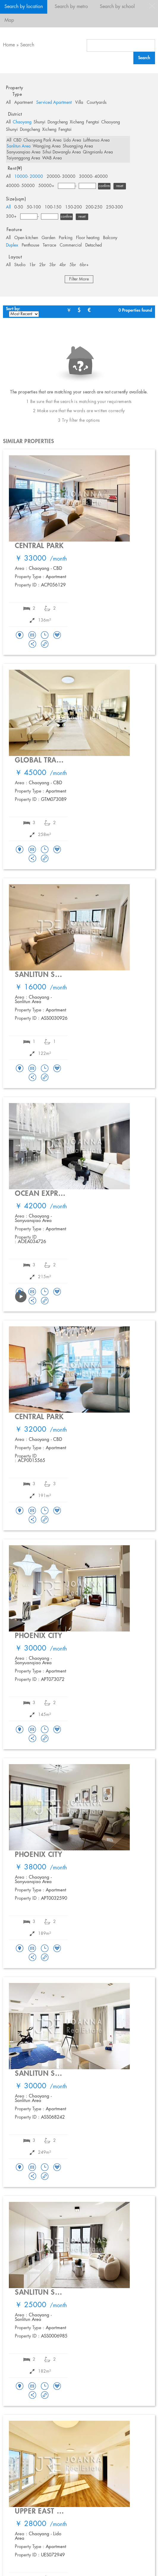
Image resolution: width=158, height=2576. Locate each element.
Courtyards (97, 102)
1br (32, 265)
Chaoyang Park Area (42, 140)
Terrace (49, 245)
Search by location (23, 6)
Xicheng (77, 122)
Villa (79, 102)
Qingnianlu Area (98, 152)
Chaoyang (22, 122)
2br (42, 265)
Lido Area (72, 140)
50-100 (34, 207)
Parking (65, 238)
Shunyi (39, 122)
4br (62, 265)
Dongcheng (58, 122)
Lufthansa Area (96, 140)
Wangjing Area (47, 146)
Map (9, 20)
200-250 (94, 207)
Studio (20, 265)
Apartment (23, 102)
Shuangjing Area (78, 146)
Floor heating (87, 238)
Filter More (79, 279)
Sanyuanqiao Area (23, 152)
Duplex (12, 245)
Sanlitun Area (19, 146)
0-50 (18, 207)
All (8, 102)
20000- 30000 (61, 176)
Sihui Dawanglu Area (61, 152)
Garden (48, 238)
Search (27, 45)
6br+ (84, 265)
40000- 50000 (20, 185)
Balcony (110, 238)
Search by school (117, 6)
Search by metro (71, 6)
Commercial (71, 245)
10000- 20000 (28, 176)
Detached (93, 245)
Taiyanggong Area (23, 158)
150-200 (73, 207)
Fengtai (92, 122)
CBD (17, 140)
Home (9, 45)
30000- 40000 (93, 176)
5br (72, 265)
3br (52, 265)
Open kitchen (26, 238)
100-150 (53, 207)
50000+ (46, 185)
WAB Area (52, 158)
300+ (11, 216)
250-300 (114, 207)
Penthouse (30, 245)
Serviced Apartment (54, 102)
